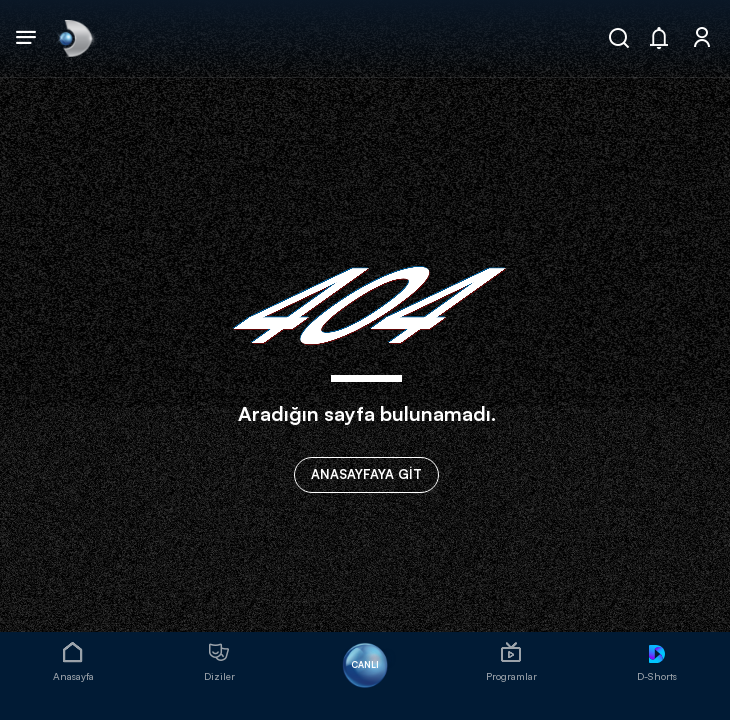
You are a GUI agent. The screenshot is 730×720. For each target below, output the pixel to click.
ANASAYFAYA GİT (366, 474)
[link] (74, 38)
